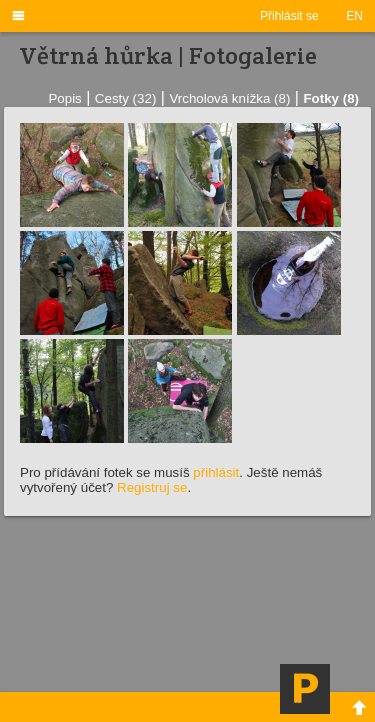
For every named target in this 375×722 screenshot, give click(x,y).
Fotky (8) (331, 98)
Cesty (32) (125, 98)
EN (354, 16)
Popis (64, 98)
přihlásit (216, 472)
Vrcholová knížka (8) (229, 98)
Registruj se (152, 487)
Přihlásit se (289, 16)
